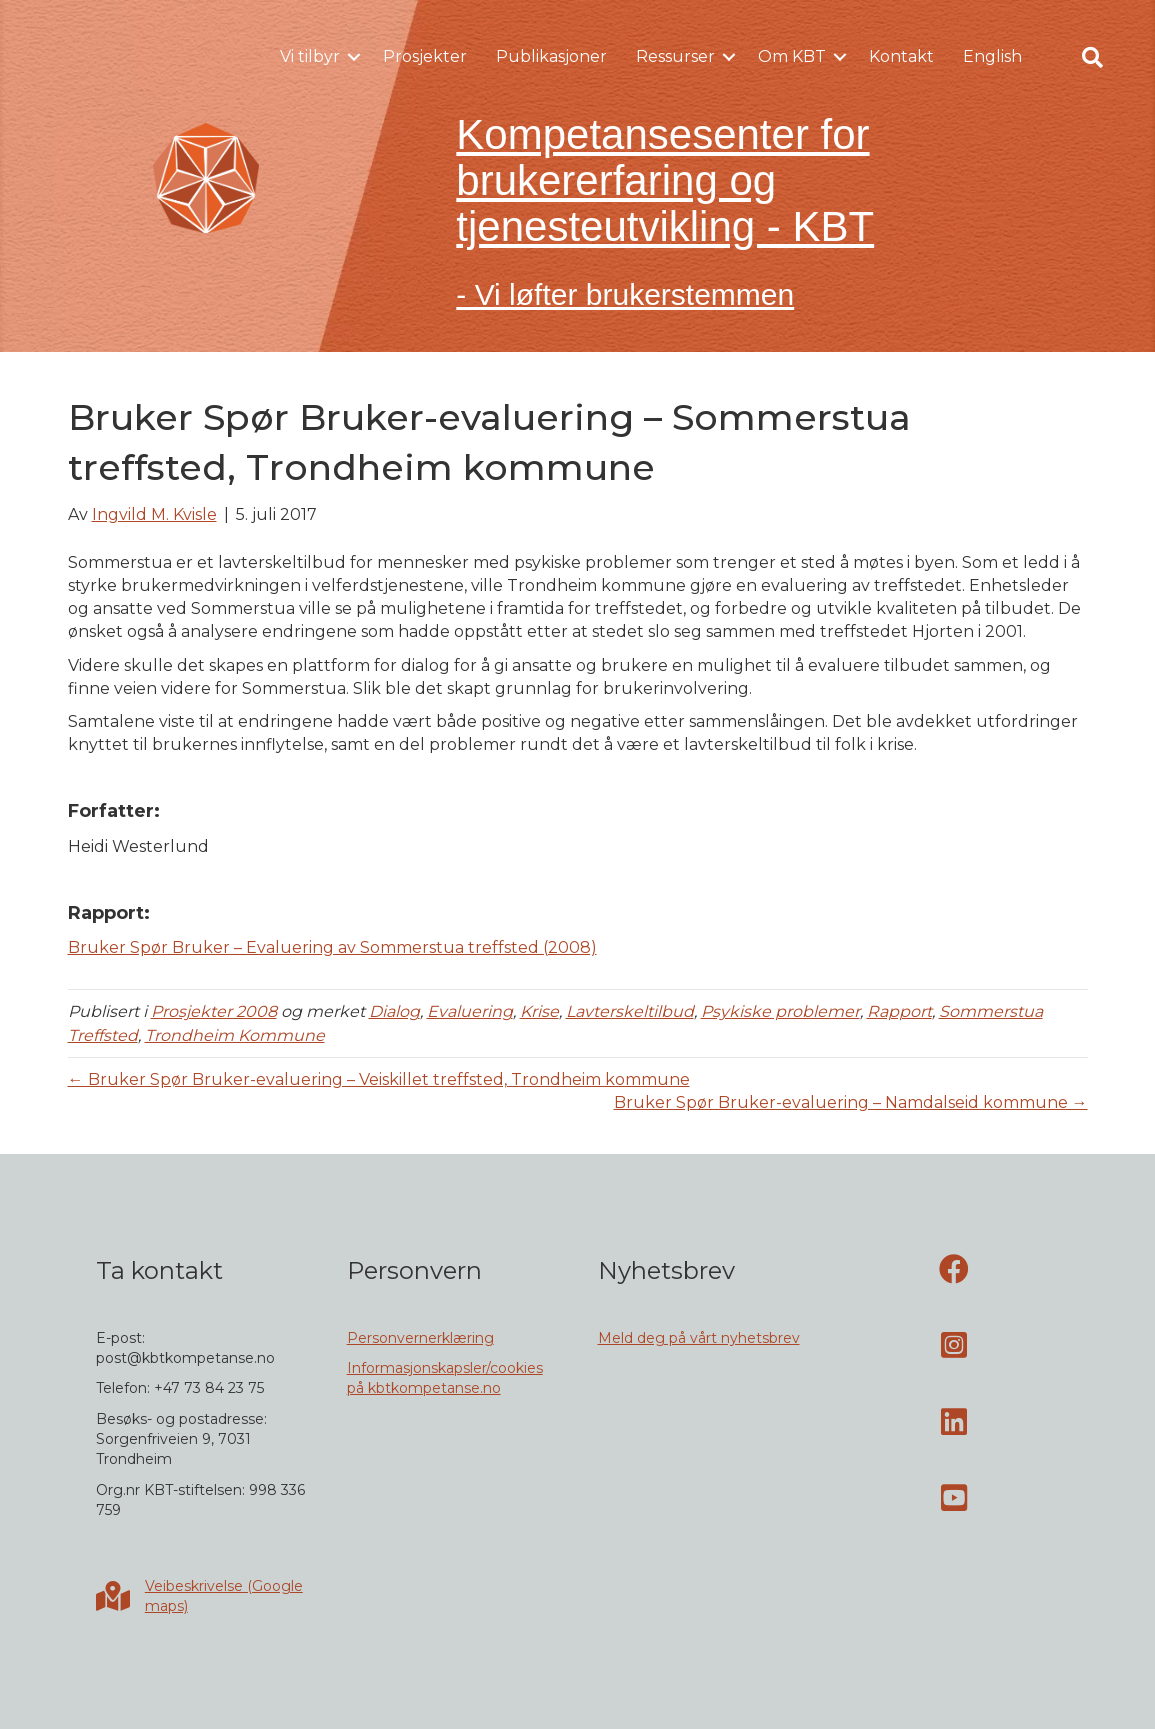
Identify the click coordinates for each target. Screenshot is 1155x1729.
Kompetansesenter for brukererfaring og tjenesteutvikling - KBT (665, 180)
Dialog (394, 1011)
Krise (539, 1011)
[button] (354, 57)
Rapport (899, 1011)
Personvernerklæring (420, 1338)
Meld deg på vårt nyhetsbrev (699, 1338)
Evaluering (470, 1011)
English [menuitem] (992, 56)
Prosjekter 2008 (214, 1011)
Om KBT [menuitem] (792, 56)
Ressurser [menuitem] (675, 56)
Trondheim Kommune (235, 1035)
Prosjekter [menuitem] (425, 56)
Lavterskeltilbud (630, 1011)
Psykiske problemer (780, 1011)
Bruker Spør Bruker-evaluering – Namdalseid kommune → (851, 1102)
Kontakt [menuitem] (901, 56)
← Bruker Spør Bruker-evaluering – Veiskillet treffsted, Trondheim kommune (379, 1079)
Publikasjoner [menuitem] (551, 56)
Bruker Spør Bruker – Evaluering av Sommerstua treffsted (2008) (332, 947)
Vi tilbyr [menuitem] (310, 56)
